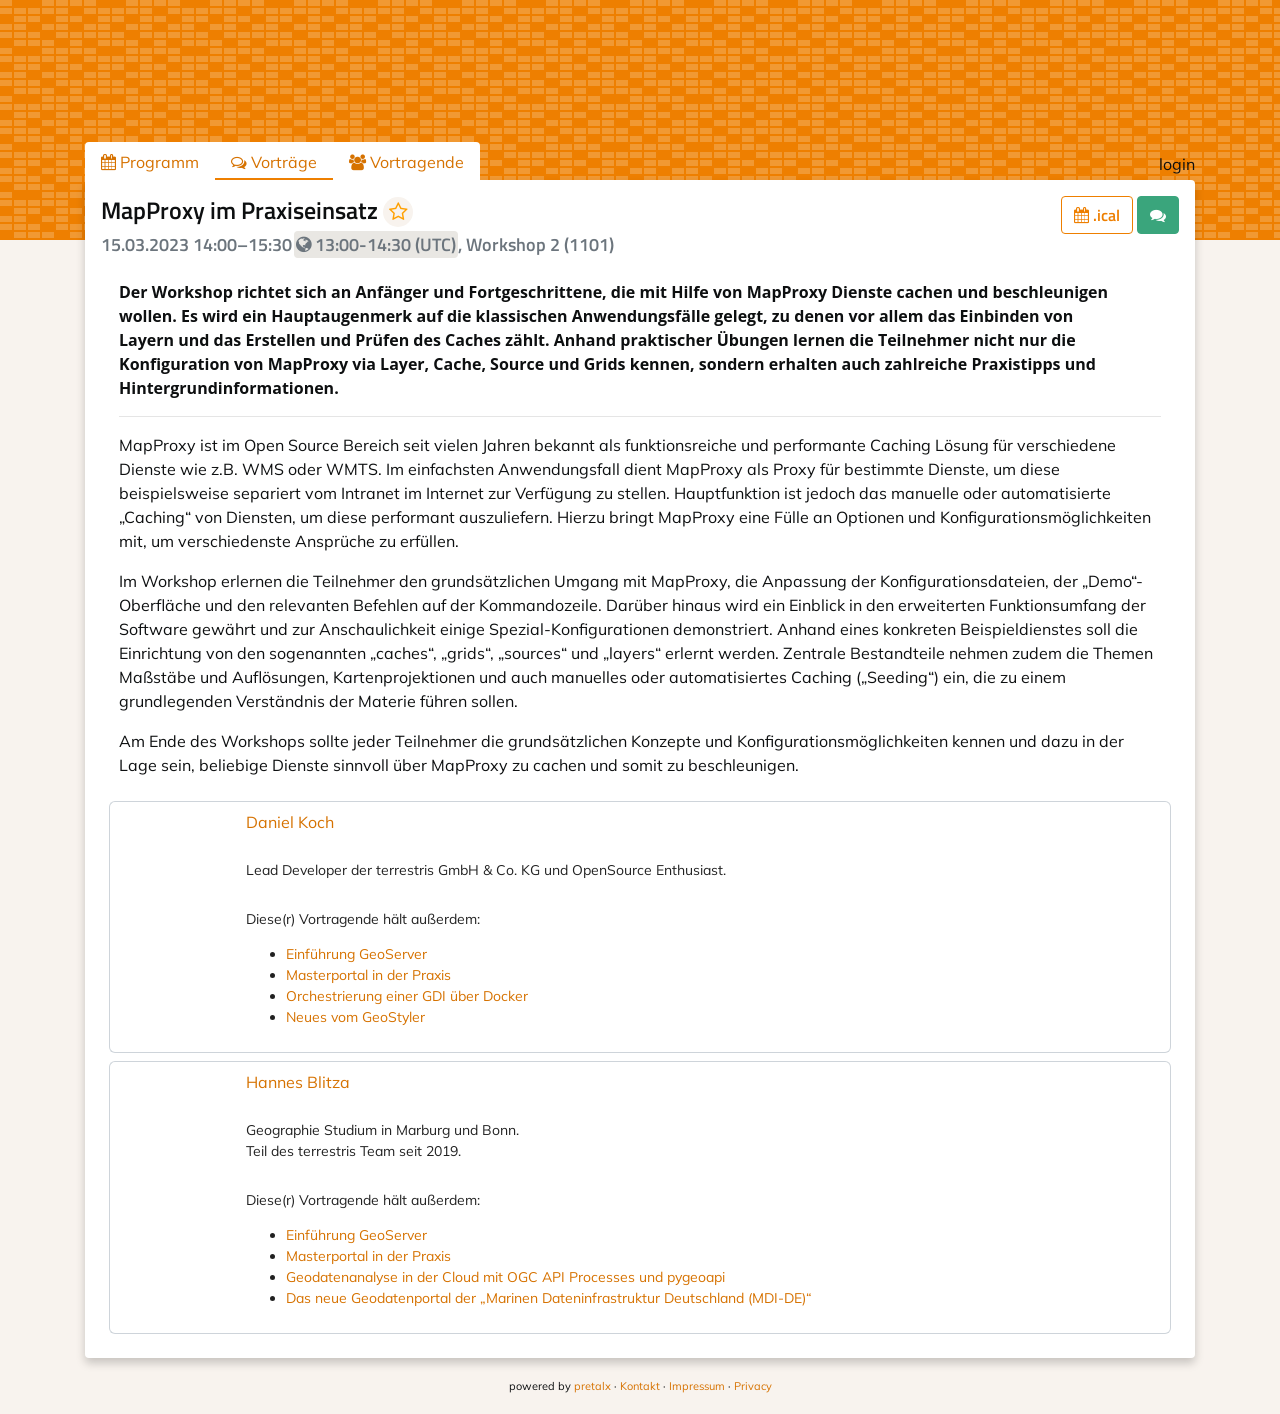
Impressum (697, 1386)
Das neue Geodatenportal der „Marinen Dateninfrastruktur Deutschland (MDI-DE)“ (549, 1298)
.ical (1097, 215)
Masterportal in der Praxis (368, 975)
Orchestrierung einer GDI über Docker (407, 996)
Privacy (753, 1386)
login (1177, 164)
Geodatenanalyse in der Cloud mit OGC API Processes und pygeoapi (505, 1277)
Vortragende (406, 162)
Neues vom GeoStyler (355, 1017)
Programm (150, 162)
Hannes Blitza (298, 1082)
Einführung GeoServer (356, 954)
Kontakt (640, 1386)
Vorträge (274, 162)
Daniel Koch (290, 822)
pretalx (592, 1386)
